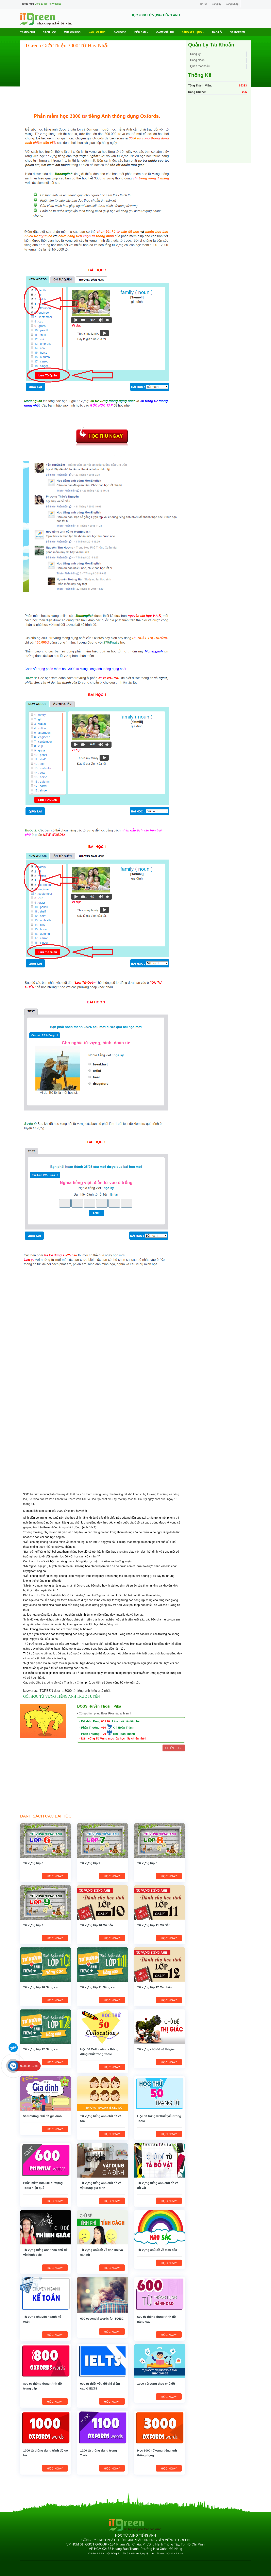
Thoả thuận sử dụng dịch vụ (138, 2553)
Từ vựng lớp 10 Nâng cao (41, 1987)
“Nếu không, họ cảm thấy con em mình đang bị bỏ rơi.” (57, 1629)
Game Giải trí (165, 32)
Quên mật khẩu (200, 66)
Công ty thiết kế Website (48, 3)
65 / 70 (105, 1721)
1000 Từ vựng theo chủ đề (156, 2383)
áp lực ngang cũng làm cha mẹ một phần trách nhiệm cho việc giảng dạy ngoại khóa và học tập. (83, 1614)
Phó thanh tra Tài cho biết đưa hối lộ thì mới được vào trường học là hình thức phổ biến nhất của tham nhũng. (92, 1595)
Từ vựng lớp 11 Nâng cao (98, 1987)
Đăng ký (216, 4)
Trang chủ (27, 32)
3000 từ (28, 1494)
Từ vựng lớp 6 (33, 1863)
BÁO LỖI (217, 32)
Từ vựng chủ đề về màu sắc (157, 2249)
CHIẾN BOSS (173, 1748)
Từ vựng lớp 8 (147, 1863)
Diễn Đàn (141, 32)
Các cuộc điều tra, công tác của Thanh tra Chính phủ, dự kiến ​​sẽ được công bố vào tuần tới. (81, 1682)
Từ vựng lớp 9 (33, 1925)
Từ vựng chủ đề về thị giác (156, 2049)
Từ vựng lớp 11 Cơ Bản (153, 1925)
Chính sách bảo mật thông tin (104, 2553)
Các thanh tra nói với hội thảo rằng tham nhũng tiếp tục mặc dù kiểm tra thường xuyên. (78, 1561)
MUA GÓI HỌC (72, 32)
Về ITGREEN (237, 32)
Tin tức (203, 4)
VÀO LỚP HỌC (97, 32)
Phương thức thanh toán (169, 2553)
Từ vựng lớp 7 (90, 1863)
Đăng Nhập (232, 4)
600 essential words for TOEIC (102, 2318)
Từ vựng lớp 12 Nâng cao (41, 2049)
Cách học (49, 32)
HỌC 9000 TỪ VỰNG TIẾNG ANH (155, 15)
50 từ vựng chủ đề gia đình (42, 2116)
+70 (103, 1733)
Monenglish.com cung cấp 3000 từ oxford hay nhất (55, 1510)
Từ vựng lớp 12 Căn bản (154, 1987)
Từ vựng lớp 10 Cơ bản (96, 1925)
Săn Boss (120, 32)
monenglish (47, 1494)
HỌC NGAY (55, 1876)
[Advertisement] (102, 81)
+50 (103, 1727)
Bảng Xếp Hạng (193, 32)
